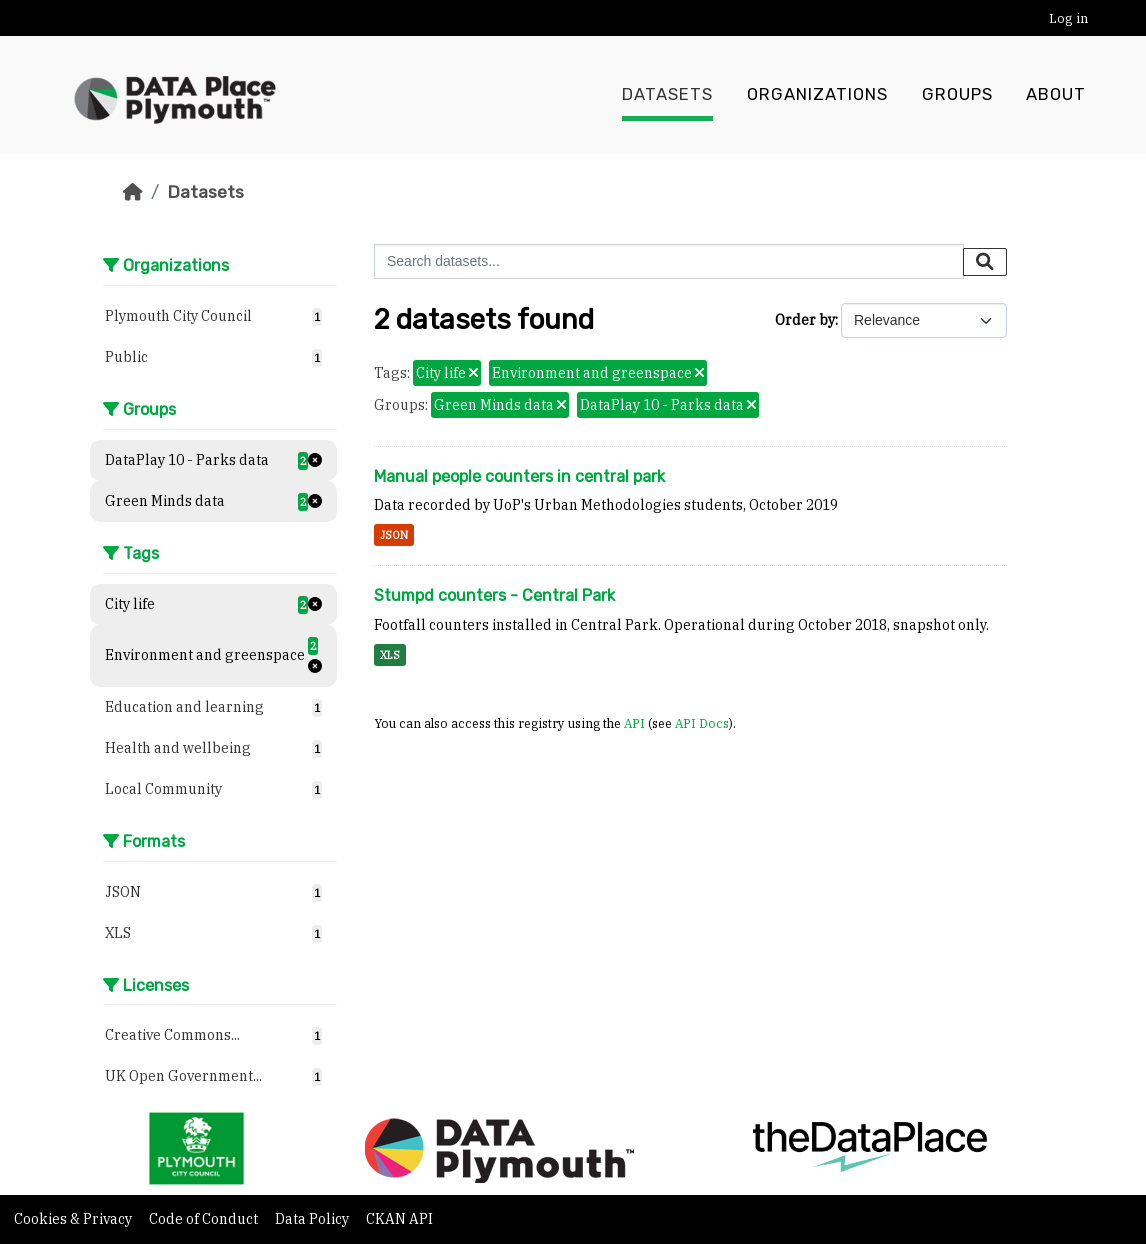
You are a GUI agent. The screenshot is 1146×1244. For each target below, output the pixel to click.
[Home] (133, 192)
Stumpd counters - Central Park (494, 595)
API (634, 723)
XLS (390, 655)
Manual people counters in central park (519, 476)
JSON (394, 535)
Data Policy (313, 1219)
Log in (1068, 18)
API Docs (702, 723)
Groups (957, 95)
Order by (805, 320)
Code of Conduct (205, 1219)
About (1056, 95)
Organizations (817, 95)
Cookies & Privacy (74, 1219)
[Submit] (985, 262)
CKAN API (399, 1219)
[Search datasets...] (669, 261)
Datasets (667, 95)
